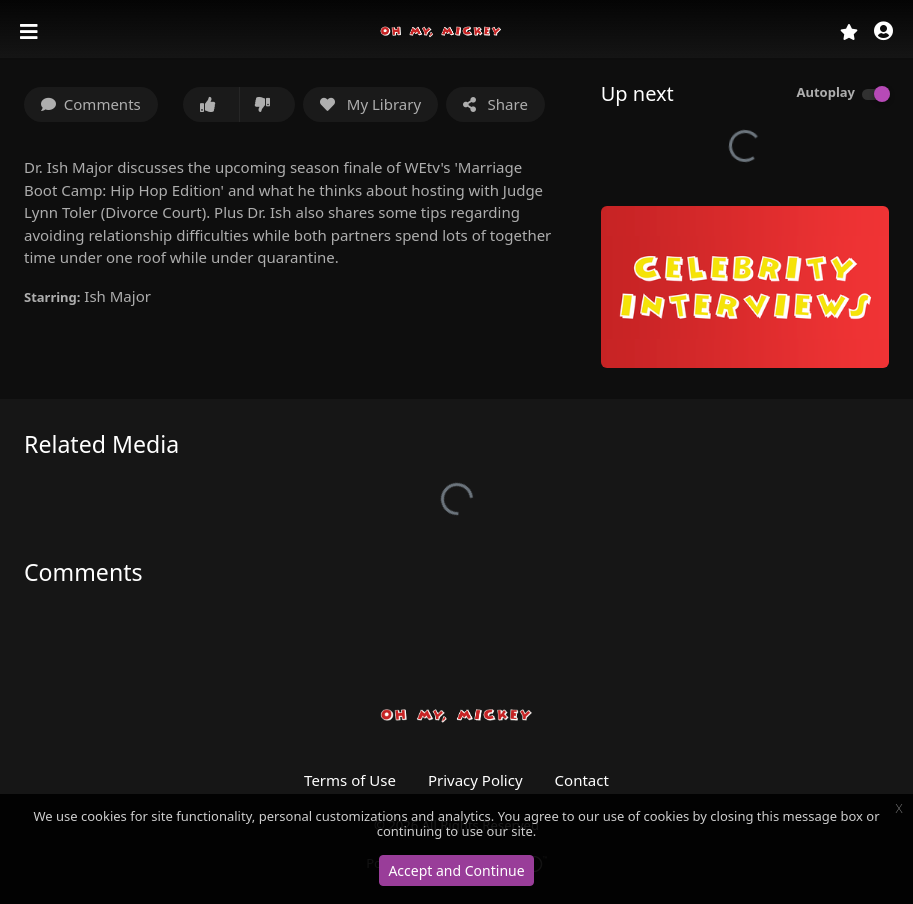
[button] (883, 32)
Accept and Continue (456, 870)
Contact (582, 780)
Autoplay (825, 92)
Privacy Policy (475, 780)
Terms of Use (350, 780)
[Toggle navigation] (31, 32)
